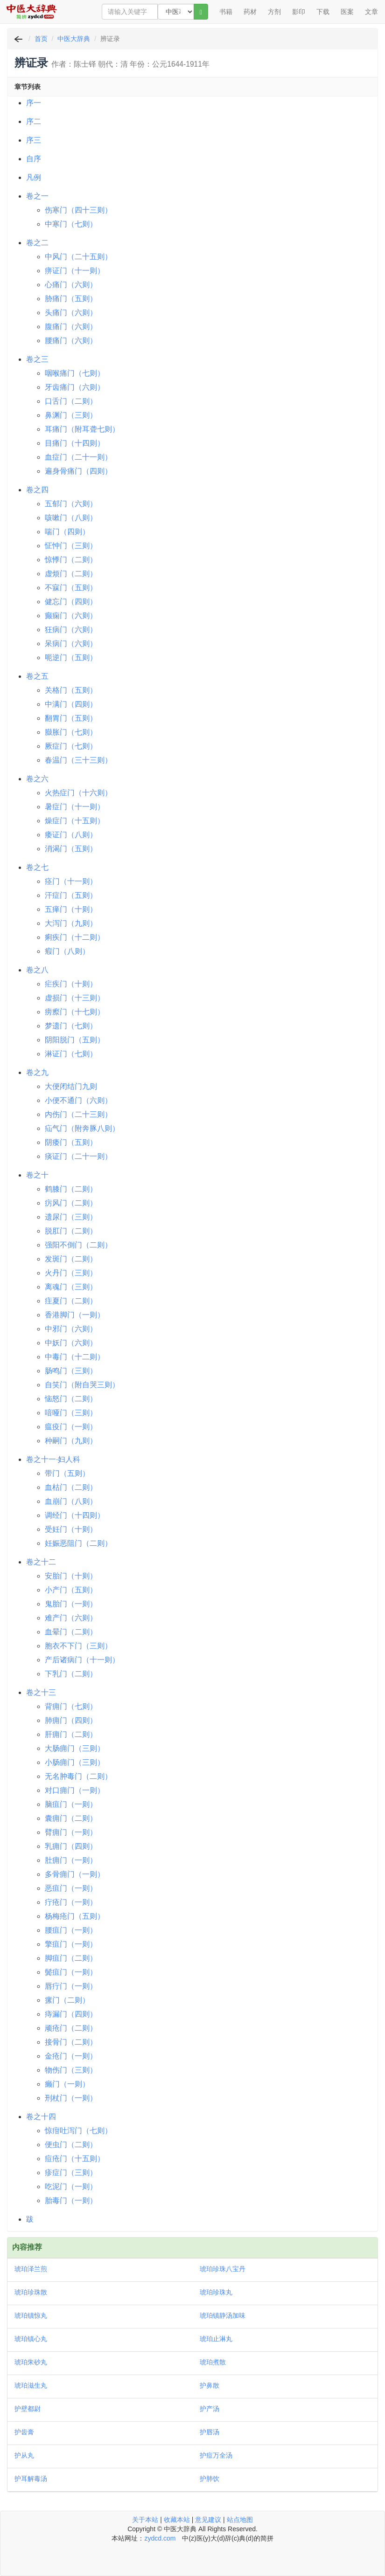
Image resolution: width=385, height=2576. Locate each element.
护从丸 (24, 2455)
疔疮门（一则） (71, 1902)
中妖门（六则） (71, 1343)
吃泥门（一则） (71, 2186)
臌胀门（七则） (71, 732)
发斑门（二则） (71, 1259)
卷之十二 (41, 1562)
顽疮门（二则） (71, 2028)
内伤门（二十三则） (78, 1114)
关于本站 (145, 2519)
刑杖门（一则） (71, 2098)
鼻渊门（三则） (71, 415)
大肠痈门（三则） (75, 1748)
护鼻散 (209, 2385)
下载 (322, 11)
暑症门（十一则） (75, 807)
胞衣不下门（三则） (78, 1646)
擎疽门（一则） (71, 1944)
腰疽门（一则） (71, 1930)
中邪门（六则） (71, 1329)
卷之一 (37, 196)
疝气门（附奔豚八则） (82, 1128)
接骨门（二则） (71, 2042)
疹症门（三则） (71, 2173)
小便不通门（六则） (78, 1100)
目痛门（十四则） (75, 443)
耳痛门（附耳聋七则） (82, 429)
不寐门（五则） (71, 588)
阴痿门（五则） (71, 1142)
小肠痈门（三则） (75, 1762)
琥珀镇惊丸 (30, 2315)
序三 (33, 140)
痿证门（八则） (71, 835)
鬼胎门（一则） (71, 1604)
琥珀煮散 (213, 2362)
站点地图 (240, 2519)
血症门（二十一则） (78, 457)
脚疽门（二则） (71, 1958)
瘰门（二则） (67, 2000)
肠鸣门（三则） (71, 1371)
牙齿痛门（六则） (75, 387)
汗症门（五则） (71, 895)
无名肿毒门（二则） (78, 1776)
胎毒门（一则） (71, 2200)
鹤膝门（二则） (71, 1189)
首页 (41, 38)
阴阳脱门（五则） (75, 1040)
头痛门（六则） (71, 313)
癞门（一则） (67, 2084)
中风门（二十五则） (78, 257)
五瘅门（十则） (71, 909)
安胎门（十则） (71, 1576)
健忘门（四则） (71, 602)
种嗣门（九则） (71, 1441)
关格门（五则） (71, 690)
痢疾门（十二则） (75, 937)
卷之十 (37, 1175)
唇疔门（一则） (71, 1986)
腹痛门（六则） (71, 327)
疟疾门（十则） (71, 984)
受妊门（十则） (71, 1529)
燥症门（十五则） (75, 821)
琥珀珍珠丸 (216, 2292)
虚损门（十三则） (75, 998)
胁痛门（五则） (71, 299)
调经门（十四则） (75, 1515)
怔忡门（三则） (71, 546)
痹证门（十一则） (75, 271)
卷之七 (37, 867)
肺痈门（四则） (71, 1720)
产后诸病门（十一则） (82, 1660)
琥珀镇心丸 (30, 2338)
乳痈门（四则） (71, 1846)
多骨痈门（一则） (75, 1874)
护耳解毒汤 (30, 2478)
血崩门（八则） (71, 1501)
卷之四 (37, 490)
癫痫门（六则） (71, 616)
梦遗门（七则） (71, 1026)
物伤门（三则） (71, 2070)
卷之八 (37, 970)
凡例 (33, 177)
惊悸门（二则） (71, 560)
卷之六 (37, 779)
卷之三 (37, 359)
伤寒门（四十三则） (78, 210)
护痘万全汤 (216, 2455)
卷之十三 (41, 1692)
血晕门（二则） (71, 1632)
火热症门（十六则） (78, 793)
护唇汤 (209, 2432)
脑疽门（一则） (71, 1804)
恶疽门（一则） (71, 1888)
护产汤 (209, 2408)
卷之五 (37, 676)
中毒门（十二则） (75, 1357)
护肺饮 (209, 2478)
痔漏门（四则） (71, 2014)
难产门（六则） (71, 1618)
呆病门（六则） (71, 643)
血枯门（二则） (71, 1487)
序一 (33, 103)
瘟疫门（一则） (71, 1427)
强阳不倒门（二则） (78, 1245)
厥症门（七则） (71, 746)
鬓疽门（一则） (71, 1972)
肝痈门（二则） (71, 1734)
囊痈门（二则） (71, 1818)
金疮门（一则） (71, 2056)
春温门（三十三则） (78, 760)
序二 (33, 121)
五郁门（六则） (71, 504)
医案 (347, 11)
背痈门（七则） (71, 1706)
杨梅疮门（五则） (75, 1916)
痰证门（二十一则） (78, 1156)
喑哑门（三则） (71, 1413)
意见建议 (208, 2519)
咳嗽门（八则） (71, 518)
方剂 (274, 11)
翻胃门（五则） (71, 718)
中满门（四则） (71, 704)
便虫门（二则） (71, 2145)
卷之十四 (41, 2117)
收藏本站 (177, 2519)
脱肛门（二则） (71, 1231)
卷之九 (37, 1072)
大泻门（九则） (71, 923)
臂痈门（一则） (71, 1832)
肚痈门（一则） (71, 1860)
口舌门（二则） (71, 401)
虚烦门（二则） (71, 574)
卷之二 (37, 243)
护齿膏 (24, 2432)
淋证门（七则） (71, 1054)
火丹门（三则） (71, 1273)
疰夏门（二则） (71, 1301)
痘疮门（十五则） (75, 2159)
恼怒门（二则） (71, 1399)
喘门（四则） (67, 532)
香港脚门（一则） (75, 1315)
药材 (250, 11)
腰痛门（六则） (71, 340)
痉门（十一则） (71, 881)
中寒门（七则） (71, 224)
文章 (371, 11)
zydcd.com (159, 2538)
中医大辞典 (73, 38)
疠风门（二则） (71, 1203)
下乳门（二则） (71, 1674)
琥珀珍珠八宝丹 (222, 2269)
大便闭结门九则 (71, 1086)
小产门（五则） (71, 1590)
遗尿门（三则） (71, 1217)
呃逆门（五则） (71, 657)
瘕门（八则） (67, 951)
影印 (298, 11)
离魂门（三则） (71, 1287)
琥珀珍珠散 (30, 2292)
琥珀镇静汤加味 (222, 2315)
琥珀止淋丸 (216, 2338)
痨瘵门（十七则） (75, 1012)
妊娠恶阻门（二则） (78, 1543)
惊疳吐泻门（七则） (78, 2131)
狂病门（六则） (71, 630)
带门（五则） (67, 1473)
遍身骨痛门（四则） (78, 471)
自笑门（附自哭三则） (82, 1385)
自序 (33, 159)
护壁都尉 (27, 2408)
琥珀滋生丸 (30, 2385)
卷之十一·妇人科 (53, 1459)
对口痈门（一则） (75, 1790)
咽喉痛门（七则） (75, 373)
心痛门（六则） (71, 285)
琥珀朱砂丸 (30, 2362)
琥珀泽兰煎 (30, 2269)
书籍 (225, 11)
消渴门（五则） (71, 849)
